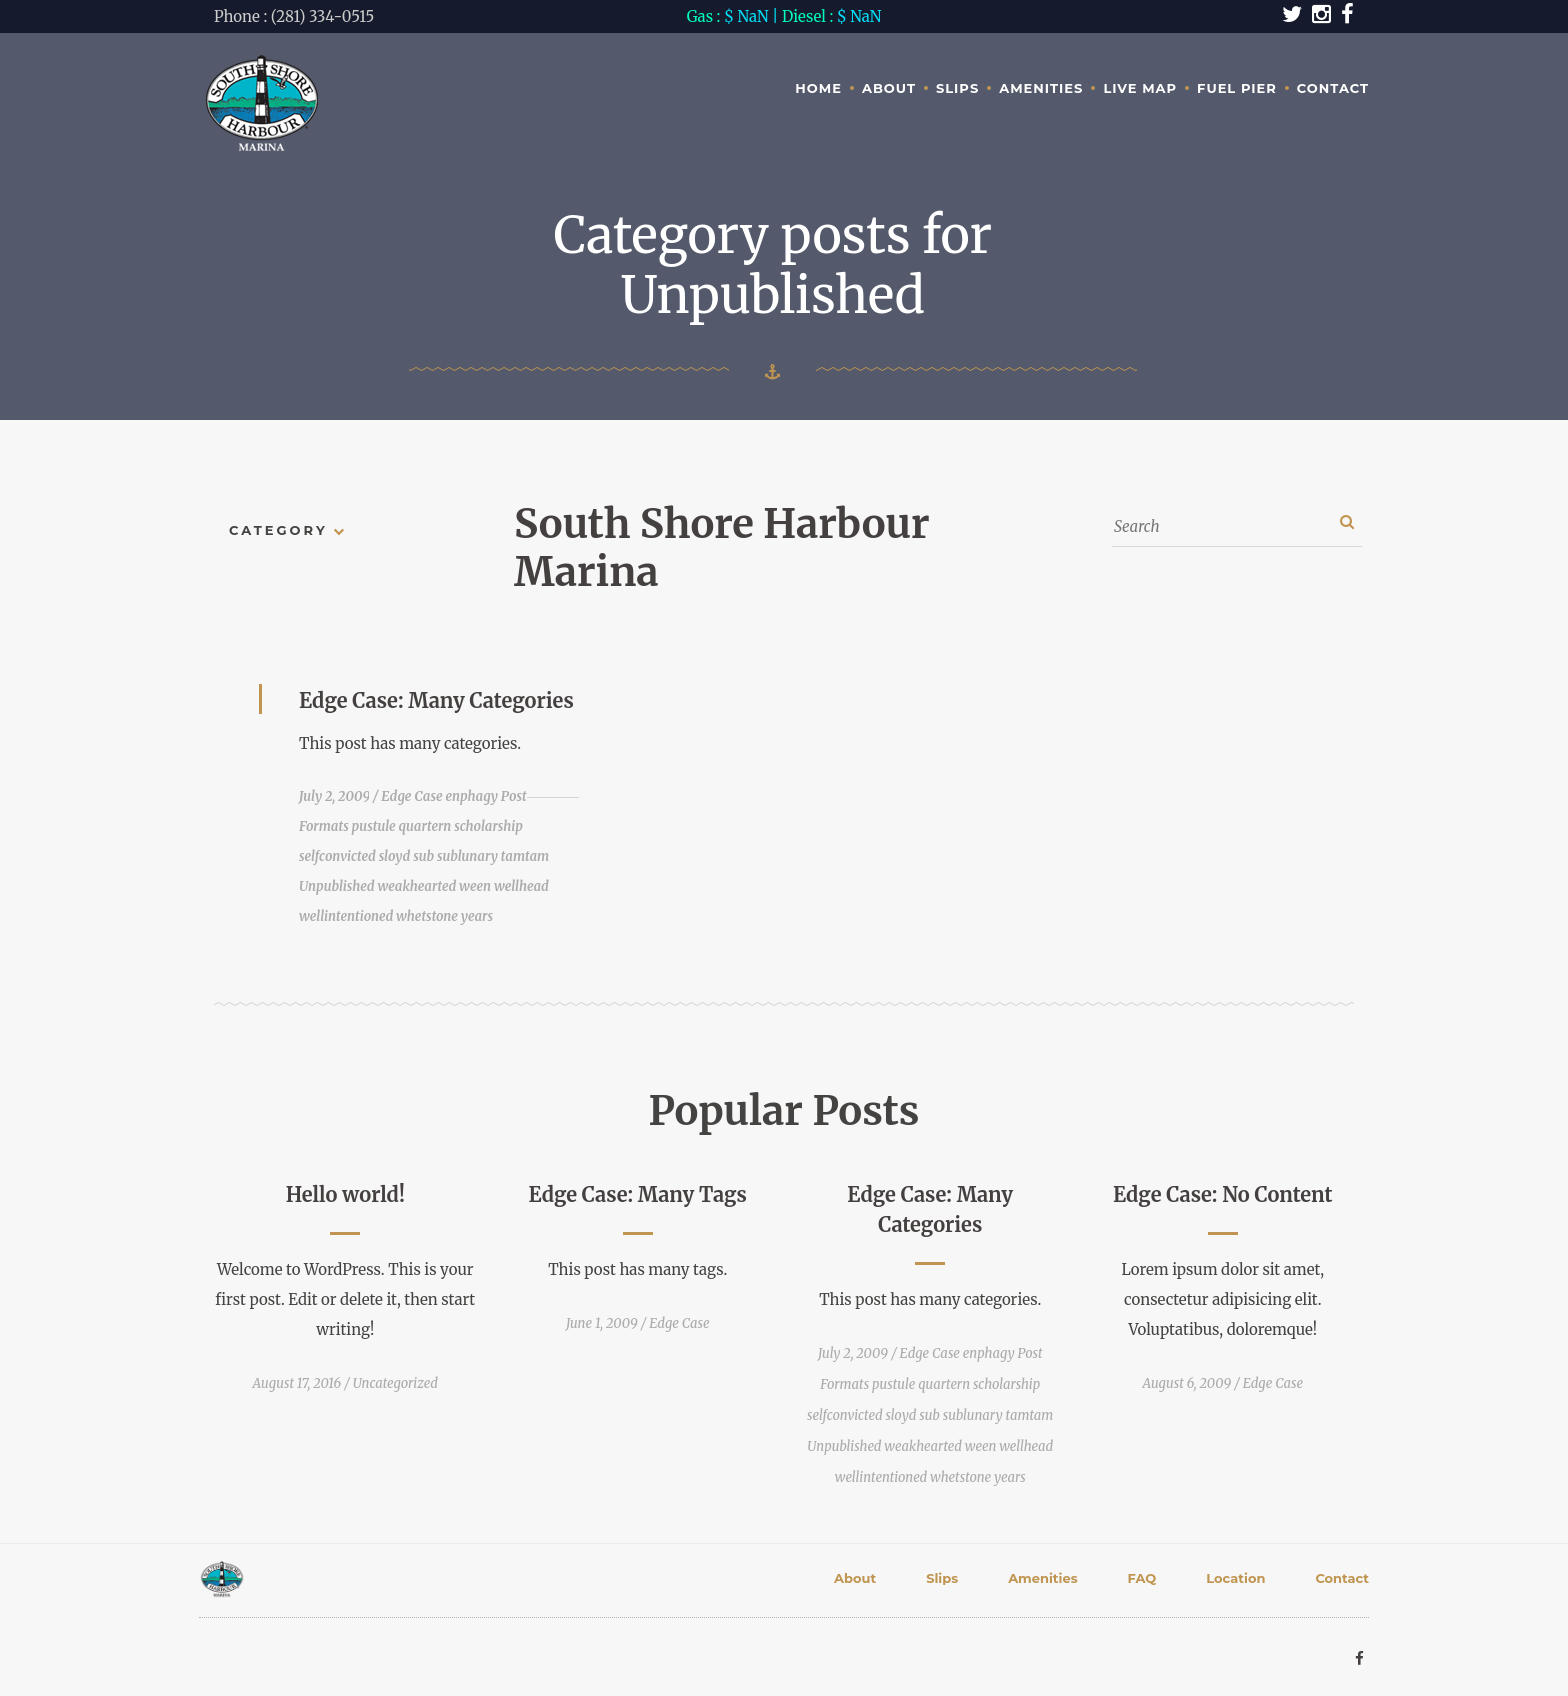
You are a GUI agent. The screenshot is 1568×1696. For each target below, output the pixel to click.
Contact (1333, 88)
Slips (957, 88)
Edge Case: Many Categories (436, 700)
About (889, 88)
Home (818, 88)
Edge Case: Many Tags (638, 1194)
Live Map (1140, 88)
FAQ (1142, 1578)
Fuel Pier (1237, 88)
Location (1235, 1578)
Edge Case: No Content (1223, 1194)
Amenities (1041, 88)
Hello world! (345, 1194)
